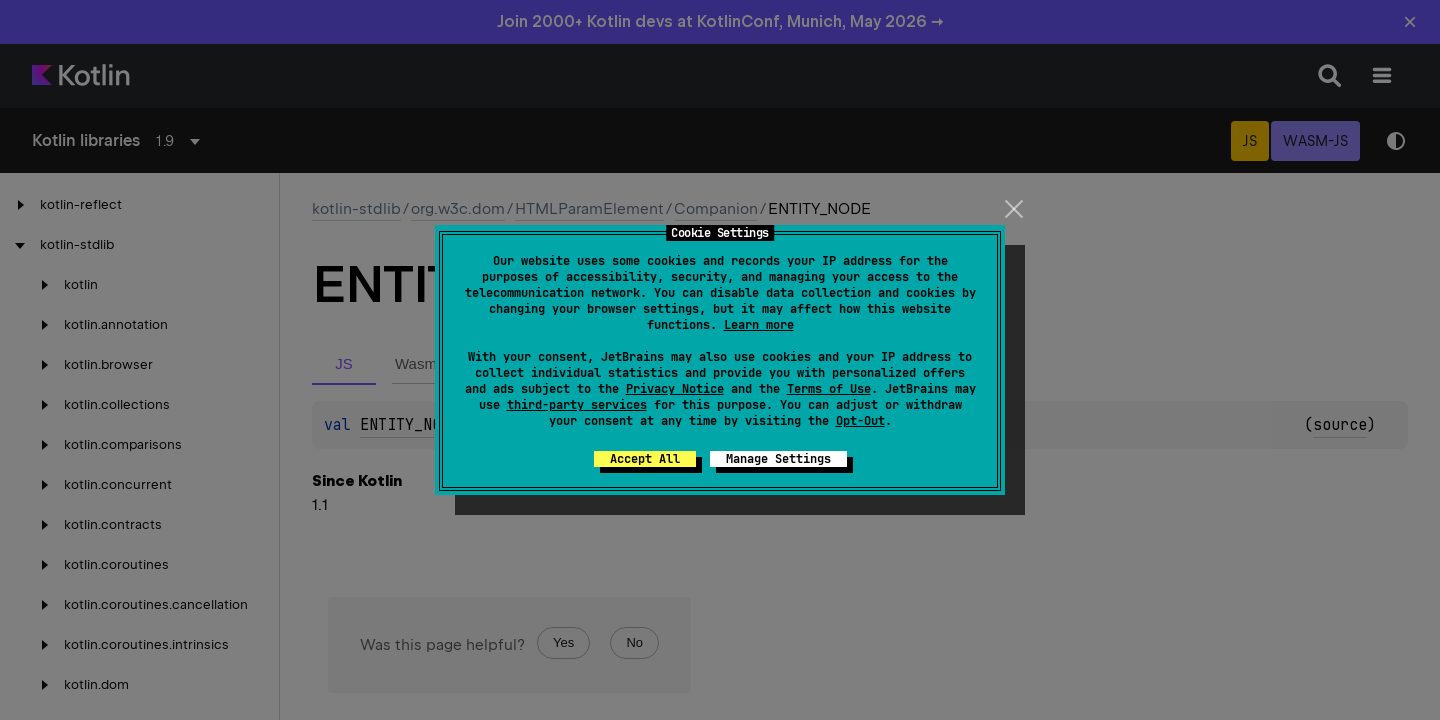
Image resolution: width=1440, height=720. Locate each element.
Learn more (759, 325)
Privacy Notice (675, 389)
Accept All (645, 459)
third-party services (577, 405)
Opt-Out (860, 421)
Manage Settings (778, 459)
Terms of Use (829, 389)
